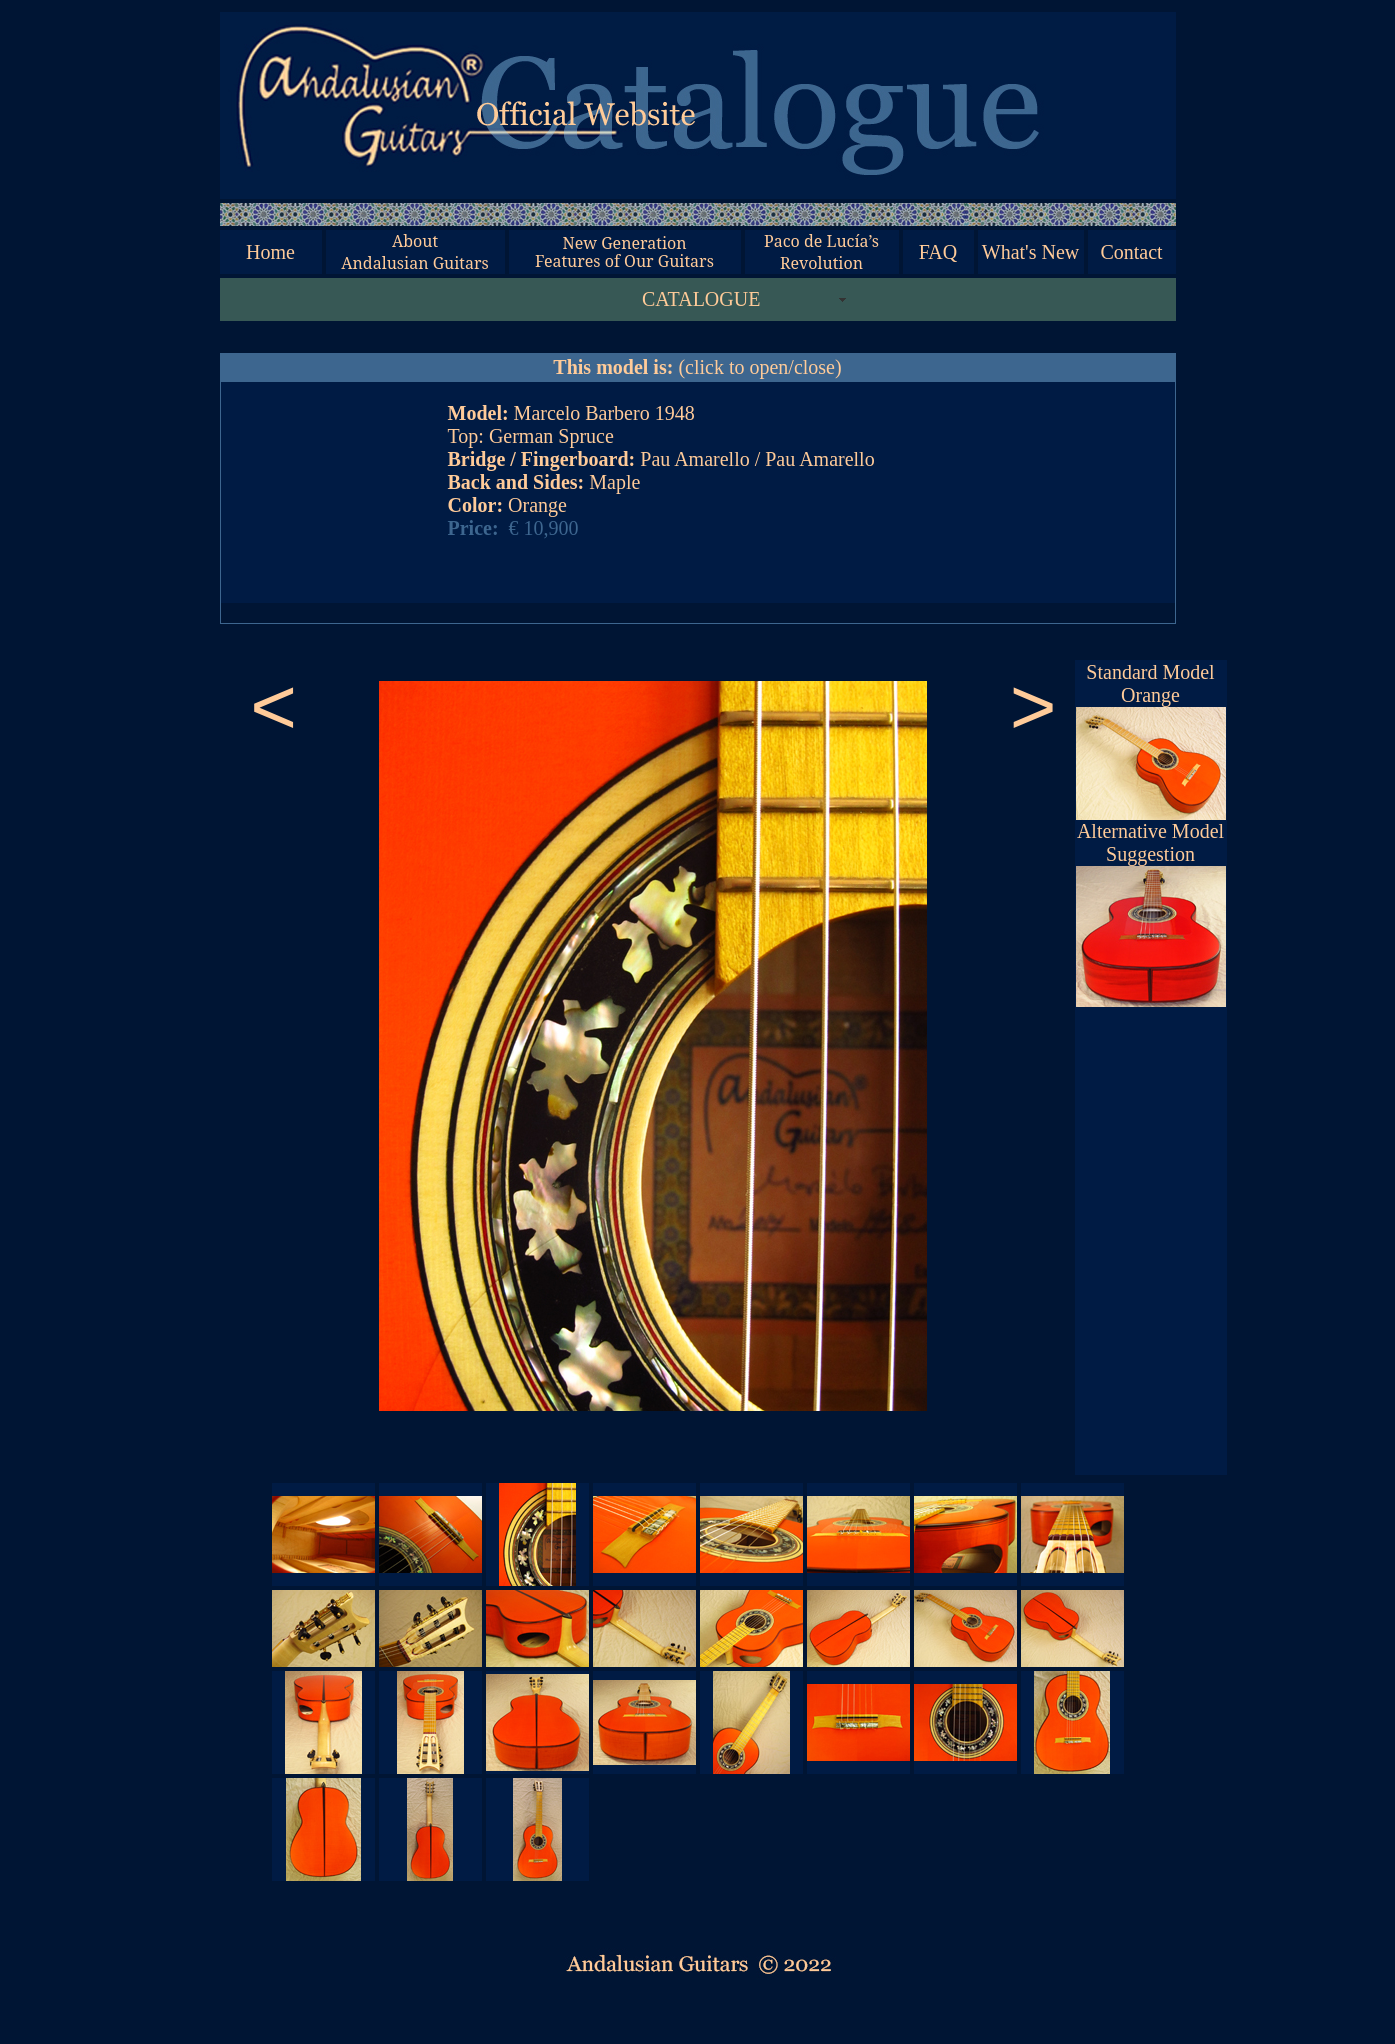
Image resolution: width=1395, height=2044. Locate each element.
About (415, 241)
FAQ (938, 252)
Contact (1131, 252)
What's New (1030, 252)
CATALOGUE (701, 299)
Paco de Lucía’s (821, 241)
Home (270, 252)
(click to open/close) (697, 367)
